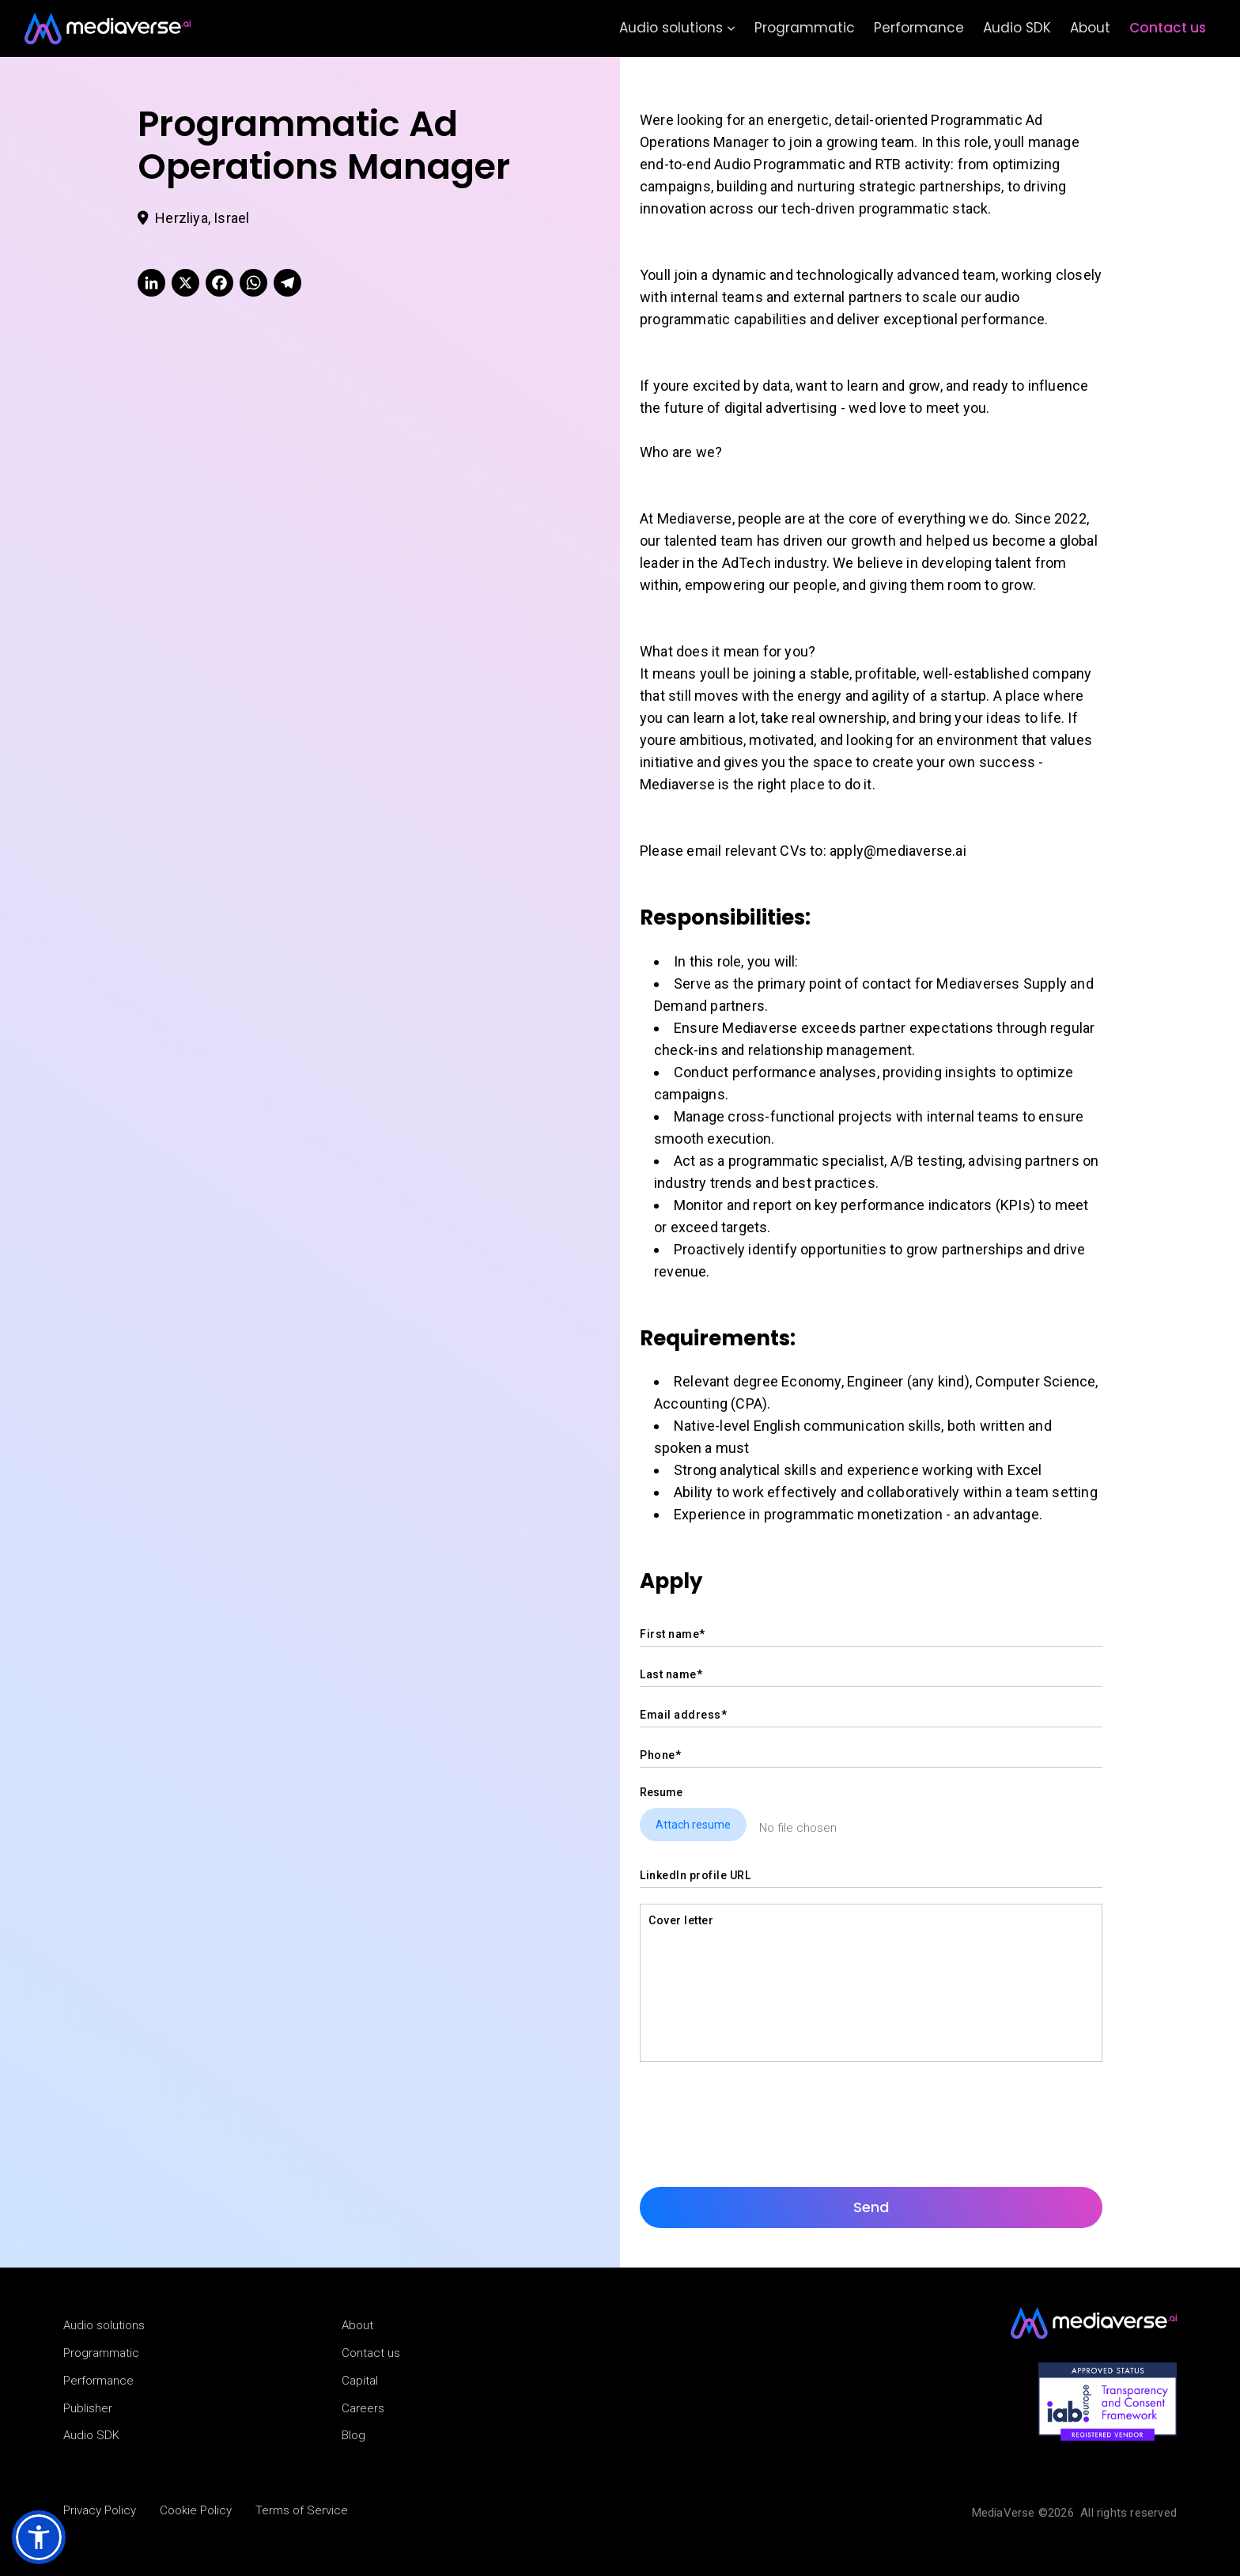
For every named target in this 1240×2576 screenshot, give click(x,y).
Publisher (87, 2408)
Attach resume (693, 1824)
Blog (353, 2435)
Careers (363, 2408)
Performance (919, 27)
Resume (661, 1792)
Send (871, 2207)
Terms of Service (301, 2510)
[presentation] (760, 2108)
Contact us (1167, 27)
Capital (360, 2381)
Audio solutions (677, 27)
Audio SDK (1017, 27)
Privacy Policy (99, 2510)
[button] (39, 2537)
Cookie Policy (196, 2510)
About (1090, 27)
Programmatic (804, 27)
